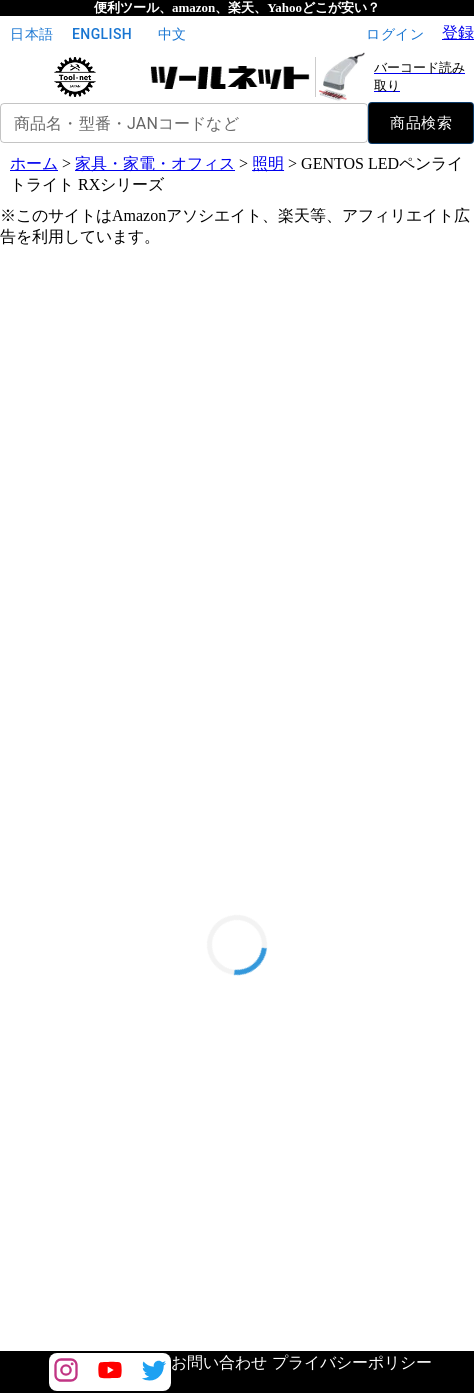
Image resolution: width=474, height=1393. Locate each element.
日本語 (32, 34)
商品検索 (421, 123)
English (102, 34)
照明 (268, 163)
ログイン (395, 34)
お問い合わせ (219, 1362)
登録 (458, 32)
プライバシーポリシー (352, 1362)
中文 (172, 34)
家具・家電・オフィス (155, 163)
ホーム (34, 163)
